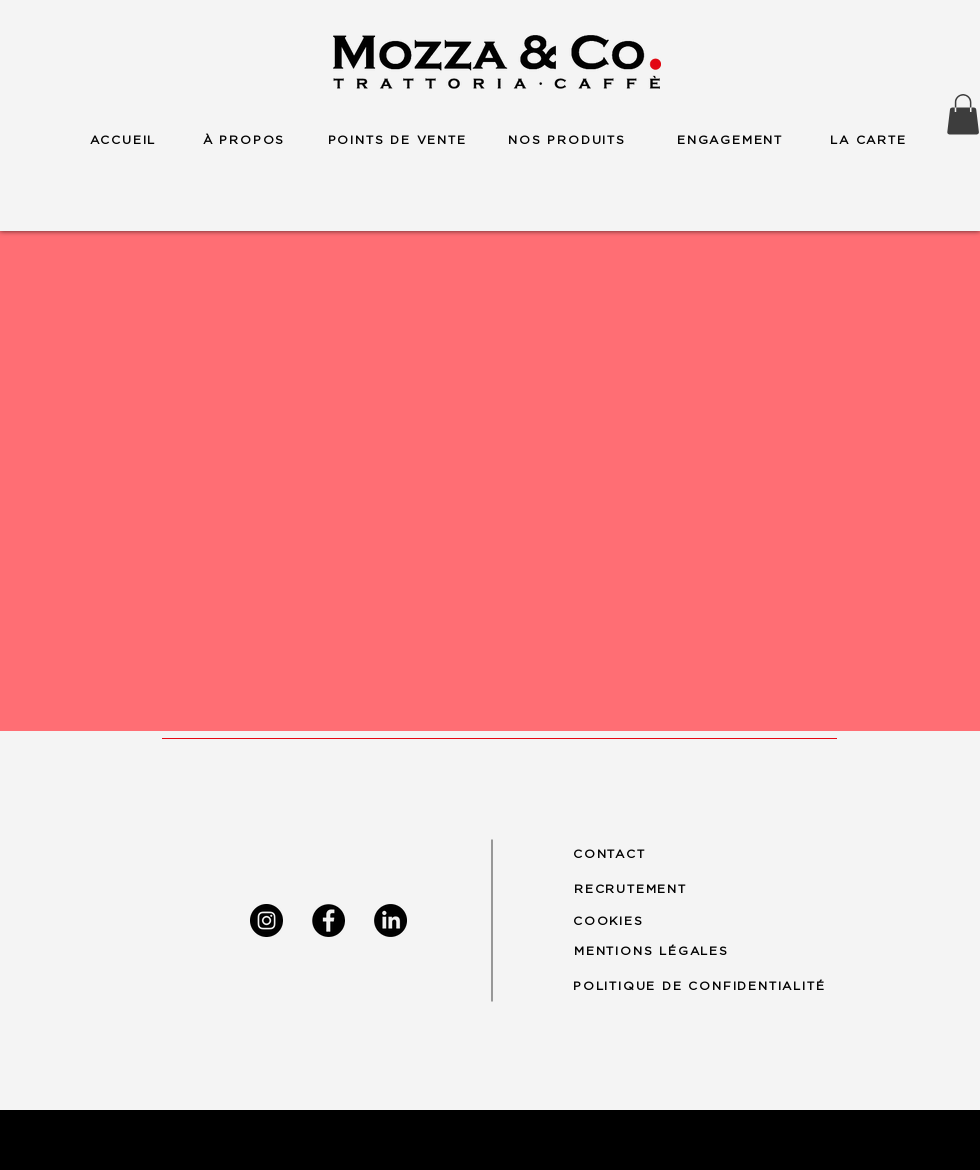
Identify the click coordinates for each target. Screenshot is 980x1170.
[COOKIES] (618, 920)
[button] (963, 114)
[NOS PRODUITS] (567, 139)
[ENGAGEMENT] (730, 139)
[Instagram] (266, 920)
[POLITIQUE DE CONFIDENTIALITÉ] (716, 985)
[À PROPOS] (244, 139)
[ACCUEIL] (123, 139)
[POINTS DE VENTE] (397, 139)
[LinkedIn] (390, 920)
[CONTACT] (618, 854)
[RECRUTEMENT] (641, 888)
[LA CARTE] (868, 139)
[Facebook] (328, 920)
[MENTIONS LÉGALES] (661, 950)
